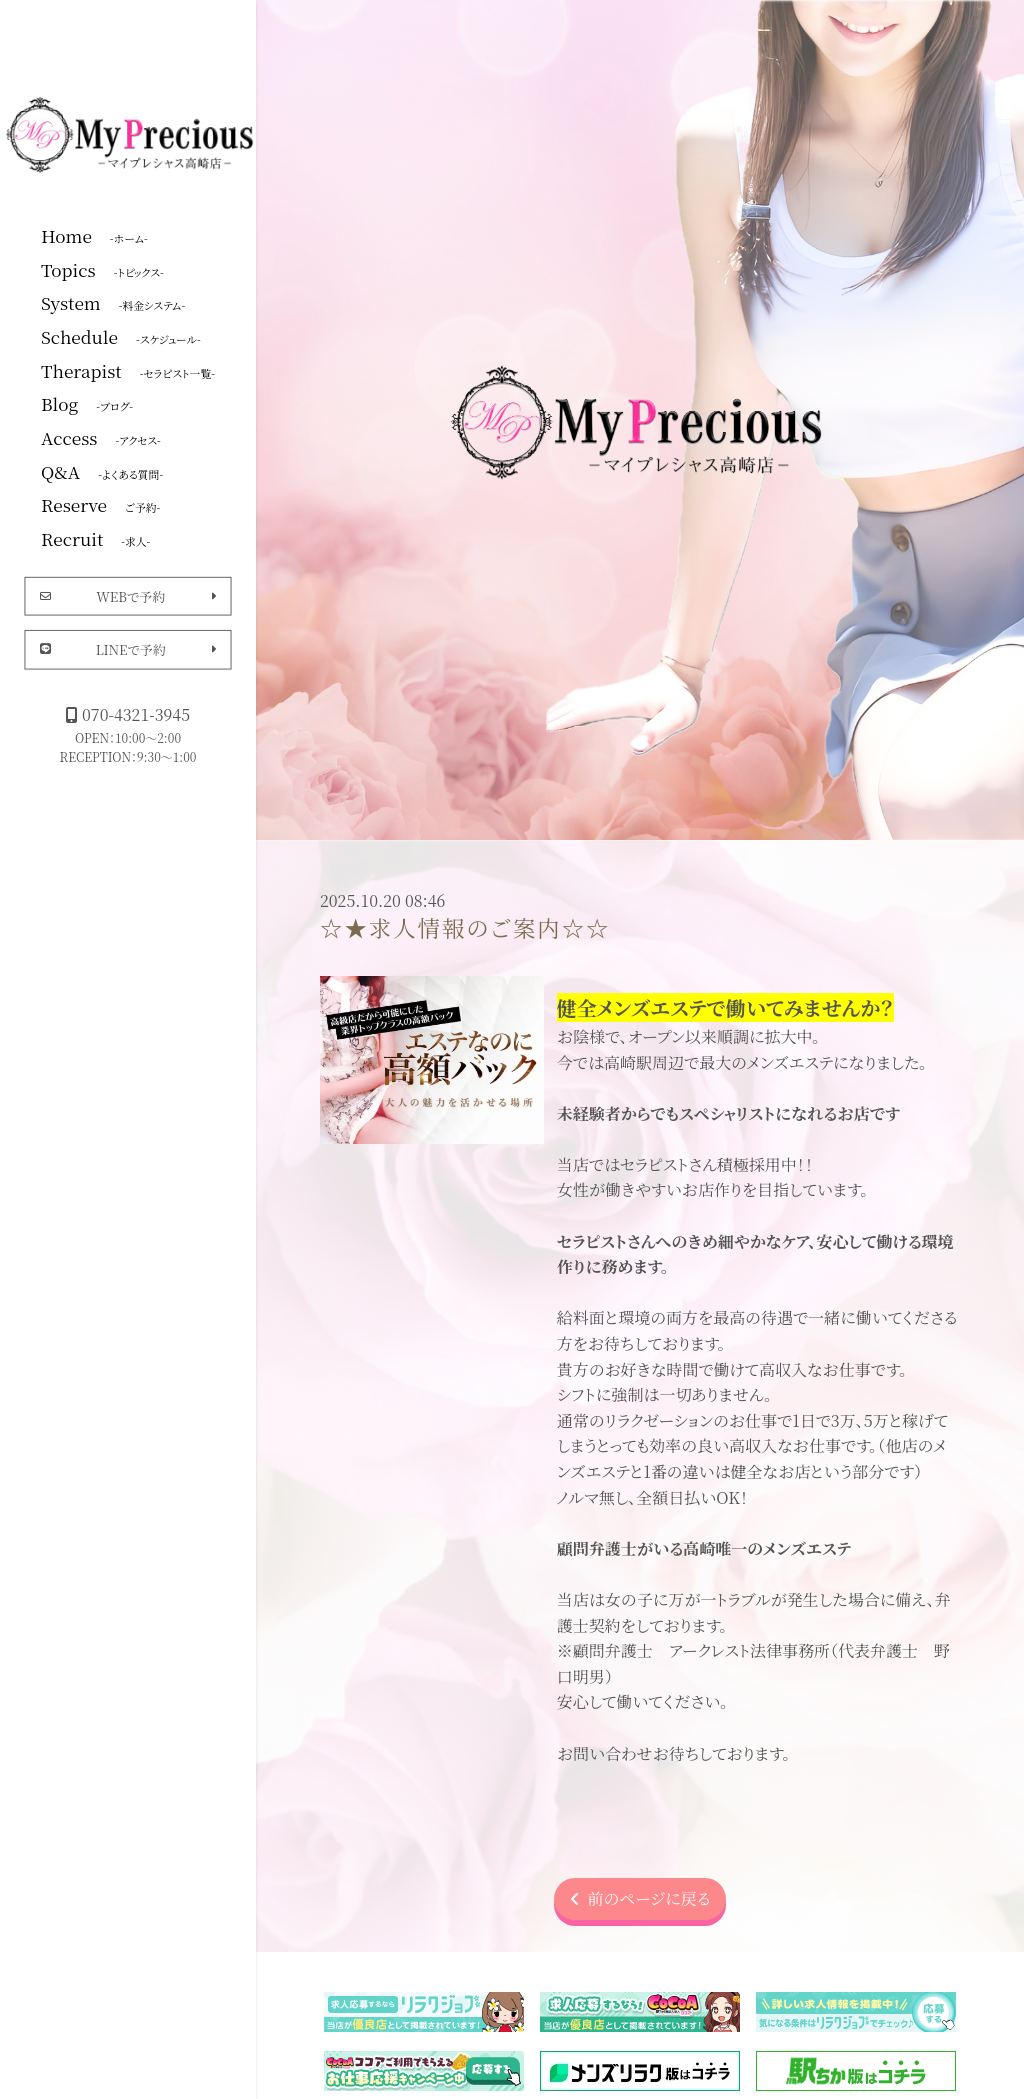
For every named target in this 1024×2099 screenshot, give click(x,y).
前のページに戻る (640, 1898)
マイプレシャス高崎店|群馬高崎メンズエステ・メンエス (132, 133)
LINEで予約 (128, 649)
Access (101, 437)
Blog (87, 403)
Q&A (102, 471)
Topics (102, 269)
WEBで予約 (128, 595)
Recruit (95, 538)
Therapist (128, 370)
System (113, 302)
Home (94, 235)
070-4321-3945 (128, 714)
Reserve (100, 504)
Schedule (121, 336)
